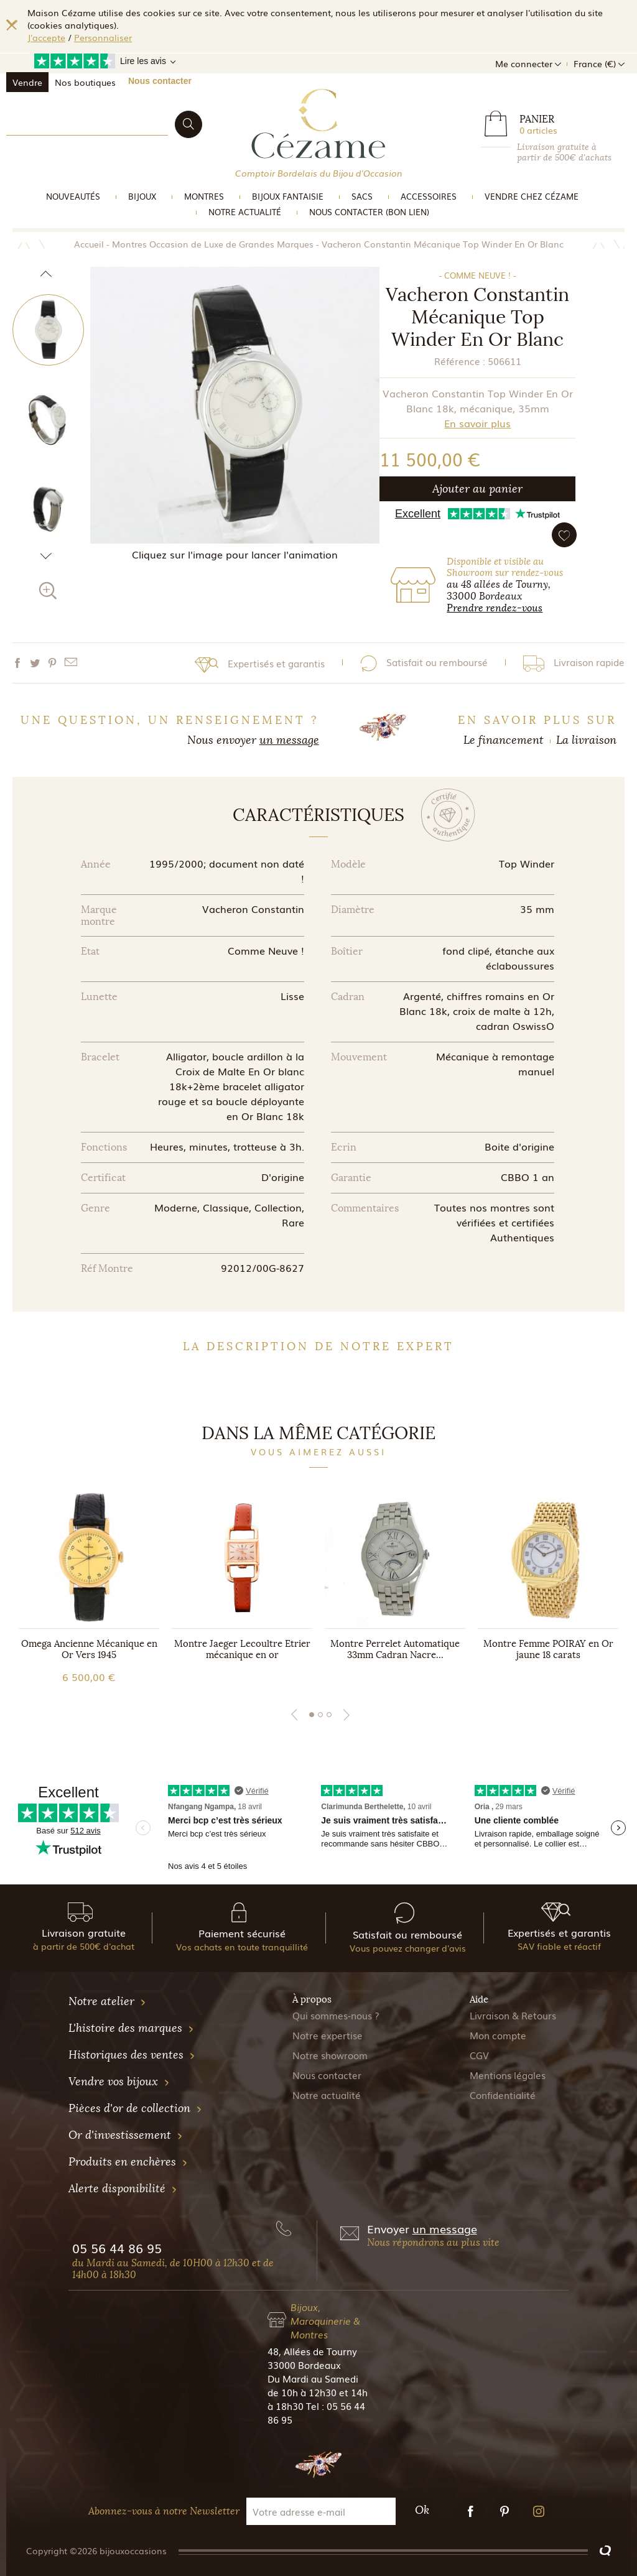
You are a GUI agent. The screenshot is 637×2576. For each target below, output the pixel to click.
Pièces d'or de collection (135, 2108)
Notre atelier (107, 2001)
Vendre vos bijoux (119, 2081)
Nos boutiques (85, 82)
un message (289, 740)
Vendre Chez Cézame (532, 196)
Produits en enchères (128, 2162)
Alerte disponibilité (122, 2188)
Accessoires (429, 196)
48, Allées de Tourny (312, 2351)
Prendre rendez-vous (494, 608)
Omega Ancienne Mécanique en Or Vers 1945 (89, 1649)
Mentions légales (508, 2075)
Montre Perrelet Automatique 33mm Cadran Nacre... (395, 1649)
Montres (204, 196)
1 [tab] (311, 1714)
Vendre (27, 82)
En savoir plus (477, 422)
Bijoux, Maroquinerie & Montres (325, 2320)
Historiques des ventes (131, 2055)
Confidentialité (503, 2094)
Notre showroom (330, 2055)
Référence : (459, 361)
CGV (479, 2055)
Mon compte (498, 2035)
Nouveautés (73, 196)
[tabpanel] (88, 1586)
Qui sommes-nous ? (335, 2015)
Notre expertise (327, 2035)
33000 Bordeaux (304, 2364)
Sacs (362, 196)
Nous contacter (160, 81)
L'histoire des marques (131, 2028)
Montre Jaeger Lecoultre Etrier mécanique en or (242, 1649)
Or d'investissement (125, 2135)
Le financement (503, 740)
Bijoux (142, 196)
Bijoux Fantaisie (287, 196)
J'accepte (46, 37)
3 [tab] (329, 1714)
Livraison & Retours (513, 2015)
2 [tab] (320, 1714)
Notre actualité (244, 212)
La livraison (586, 740)
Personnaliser (103, 37)
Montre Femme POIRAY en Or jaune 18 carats (548, 1649)
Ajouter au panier (477, 489)
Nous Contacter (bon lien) (369, 212)
